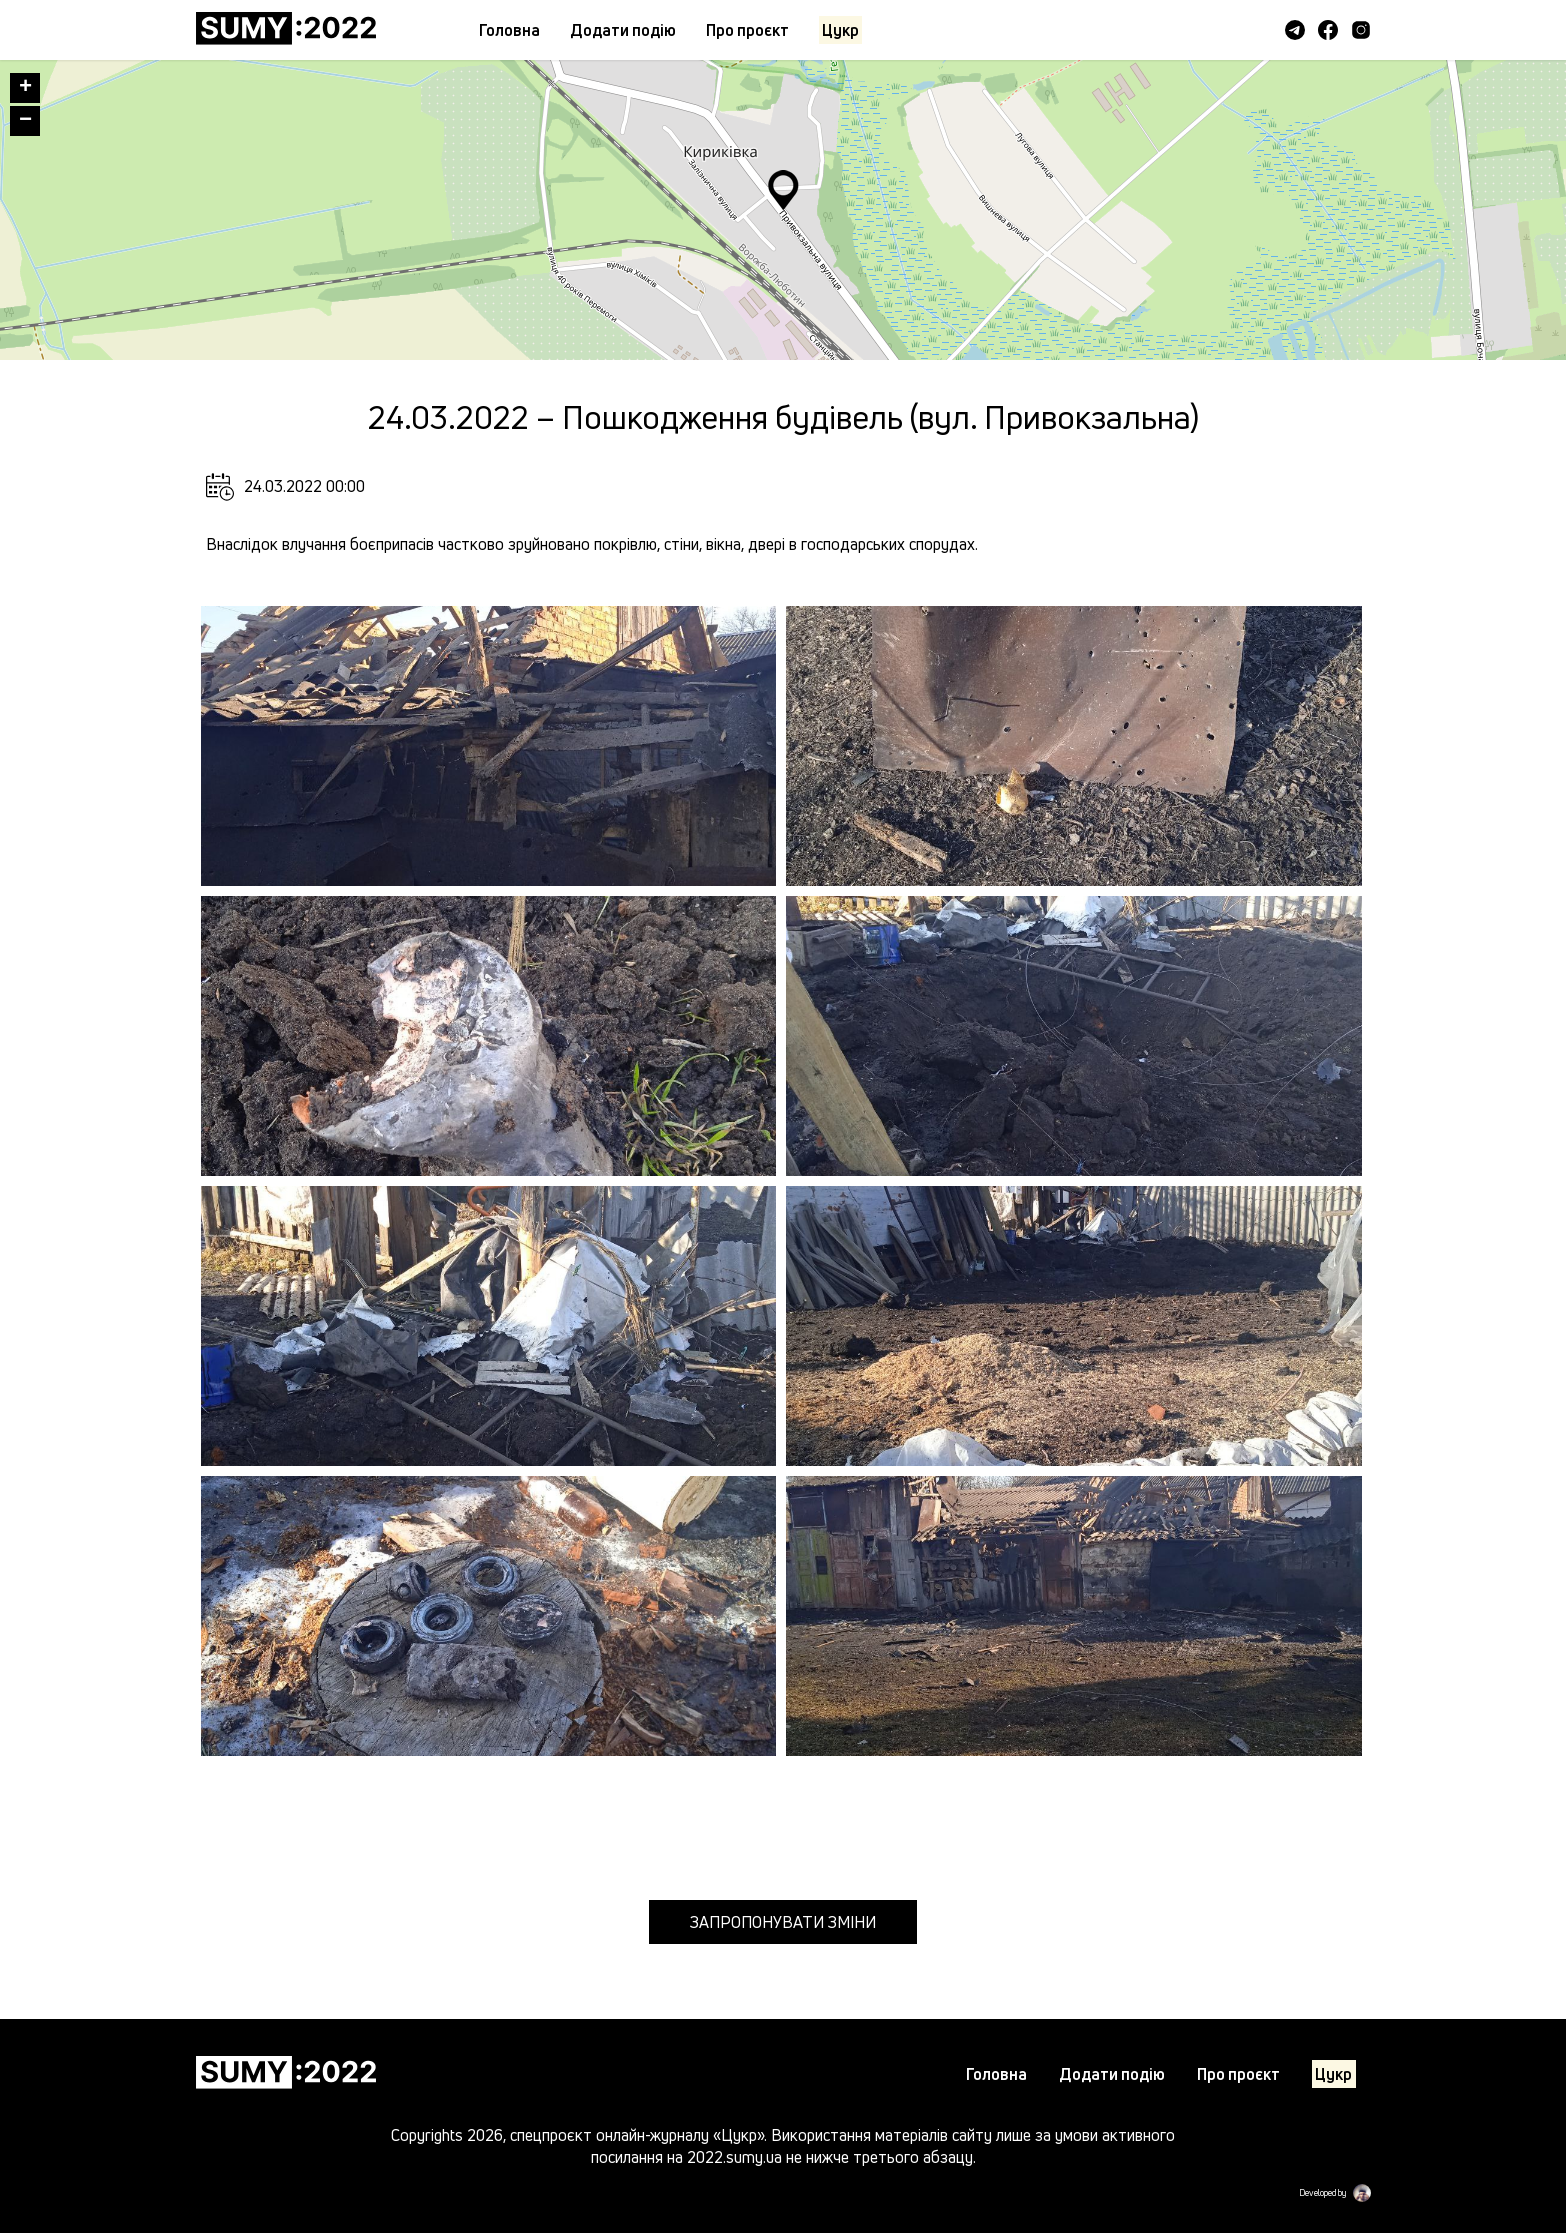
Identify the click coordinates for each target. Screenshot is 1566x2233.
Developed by (1322, 2193)
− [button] (25, 121)
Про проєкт (747, 30)
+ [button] (25, 88)
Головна (509, 30)
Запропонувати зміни (783, 1922)
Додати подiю (623, 30)
